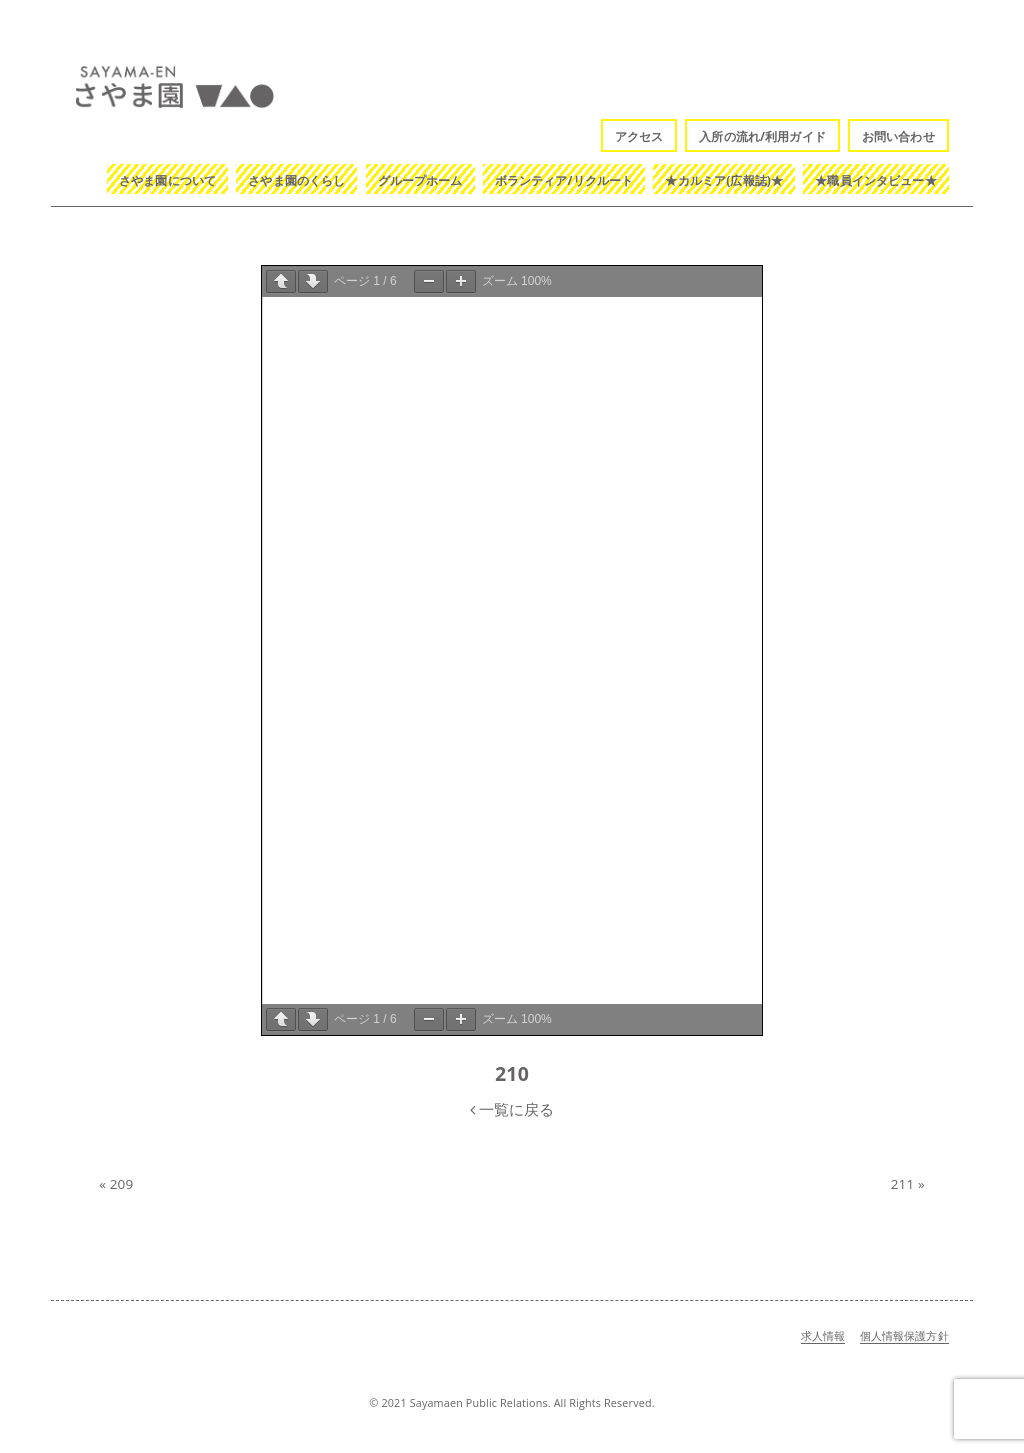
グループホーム (420, 180)
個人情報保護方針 (904, 1335)
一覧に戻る (512, 1109)
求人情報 (823, 1335)
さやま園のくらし (296, 180)
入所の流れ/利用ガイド (762, 136)
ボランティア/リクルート (564, 180)
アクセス (639, 136)
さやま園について (167, 180)
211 (903, 1184)
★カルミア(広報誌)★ (724, 180)
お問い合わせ (898, 136)
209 (122, 1184)
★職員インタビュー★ (876, 180)
